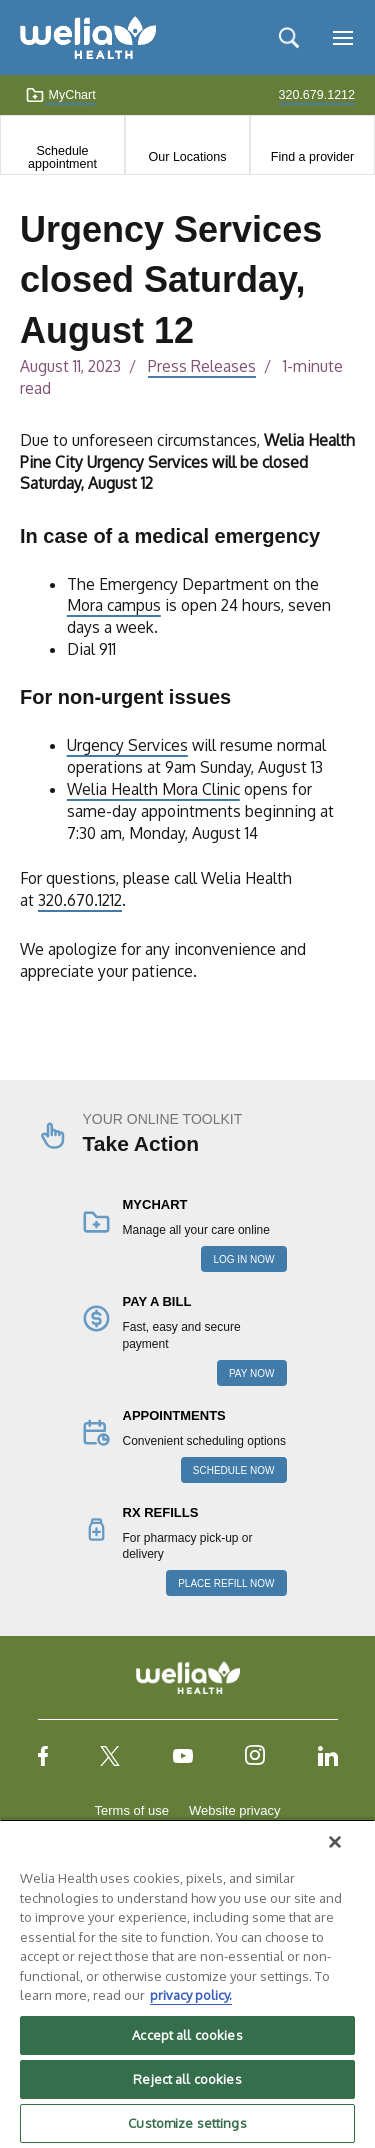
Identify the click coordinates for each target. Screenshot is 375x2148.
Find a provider (312, 157)
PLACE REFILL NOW (226, 1583)
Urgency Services (127, 745)
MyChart (60, 95)
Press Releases (202, 366)
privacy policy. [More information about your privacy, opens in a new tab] (191, 1995)
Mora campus (114, 605)
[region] (187, 1983)
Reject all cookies (187, 2079)
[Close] (335, 1842)
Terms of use (132, 1810)
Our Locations (188, 157)
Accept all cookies (187, 2035)
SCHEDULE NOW (234, 1470)
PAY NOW (252, 1373)
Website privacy (235, 1810)
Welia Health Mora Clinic (153, 789)
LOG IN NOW (243, 1259)
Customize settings (187, 2123)
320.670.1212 (80, 900)
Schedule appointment (62, 157)
